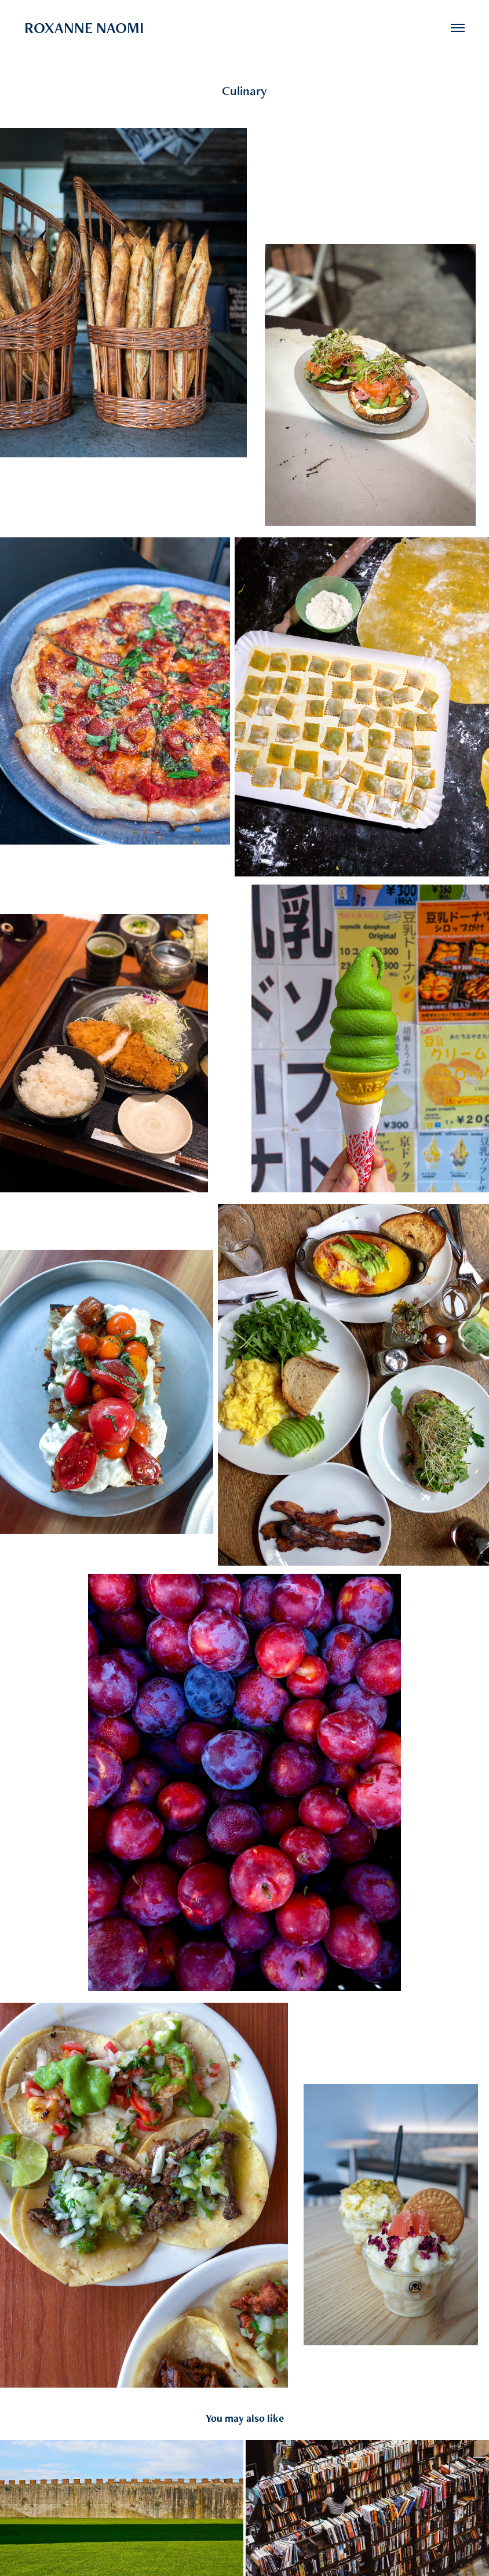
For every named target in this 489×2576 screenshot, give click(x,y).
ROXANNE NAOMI (84, 27)
